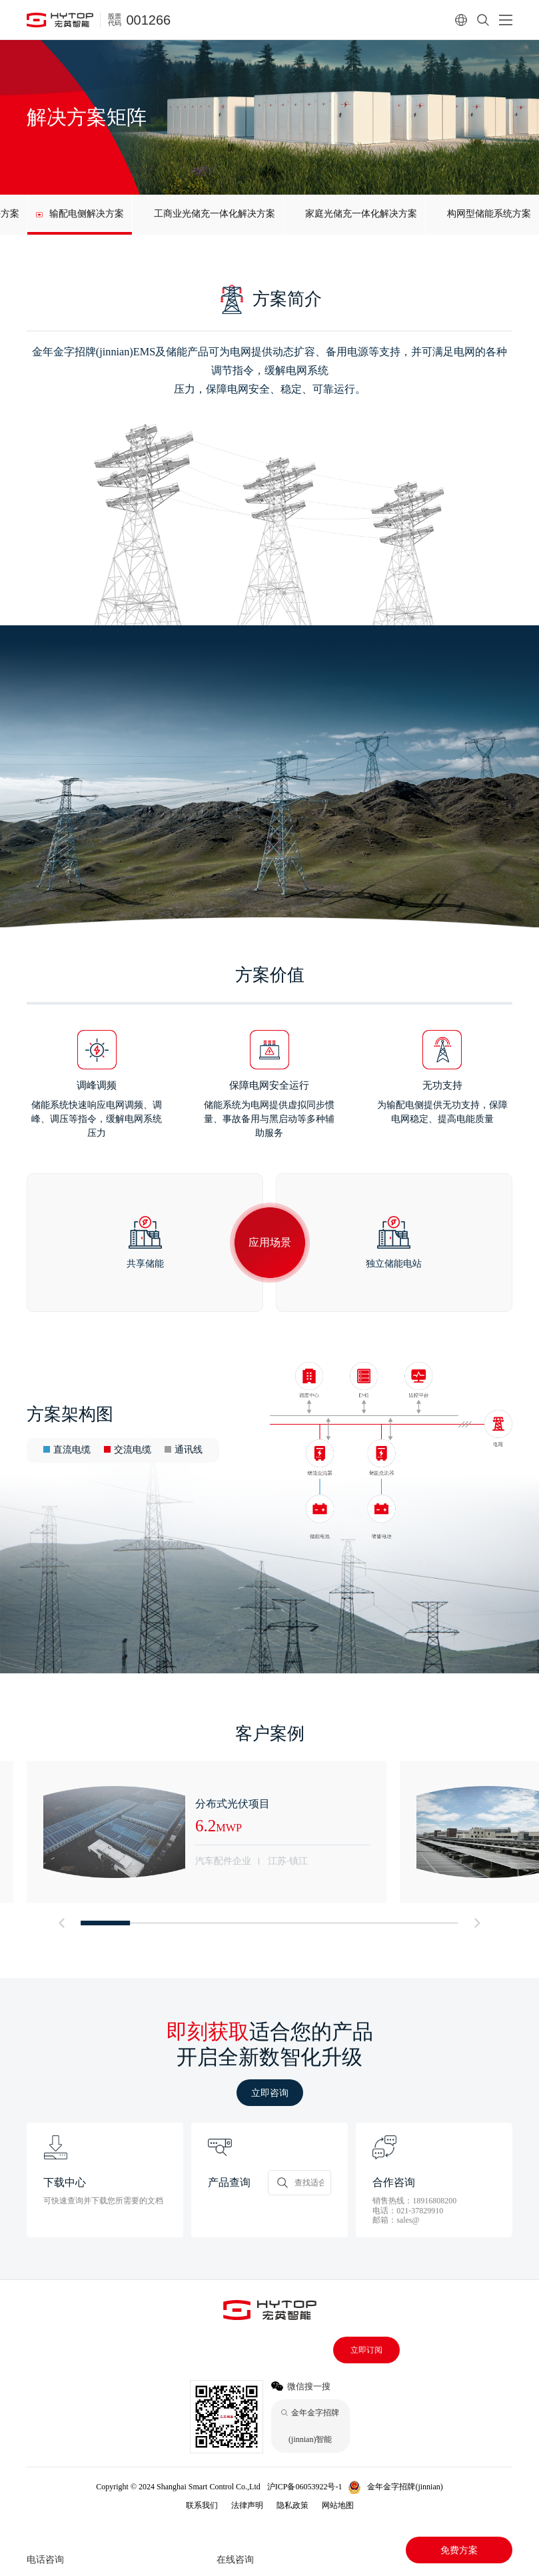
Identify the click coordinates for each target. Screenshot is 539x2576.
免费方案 (459, 2550)
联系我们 (202, 2505)
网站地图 (338, 2505)
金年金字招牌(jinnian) (404, 2486)
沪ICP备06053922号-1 (304, 2486)
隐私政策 (292, 2505)
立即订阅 (366, 2350)
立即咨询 (269, 2092)
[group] (79, 215)
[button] (61, 1923)
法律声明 (247, 2505)
